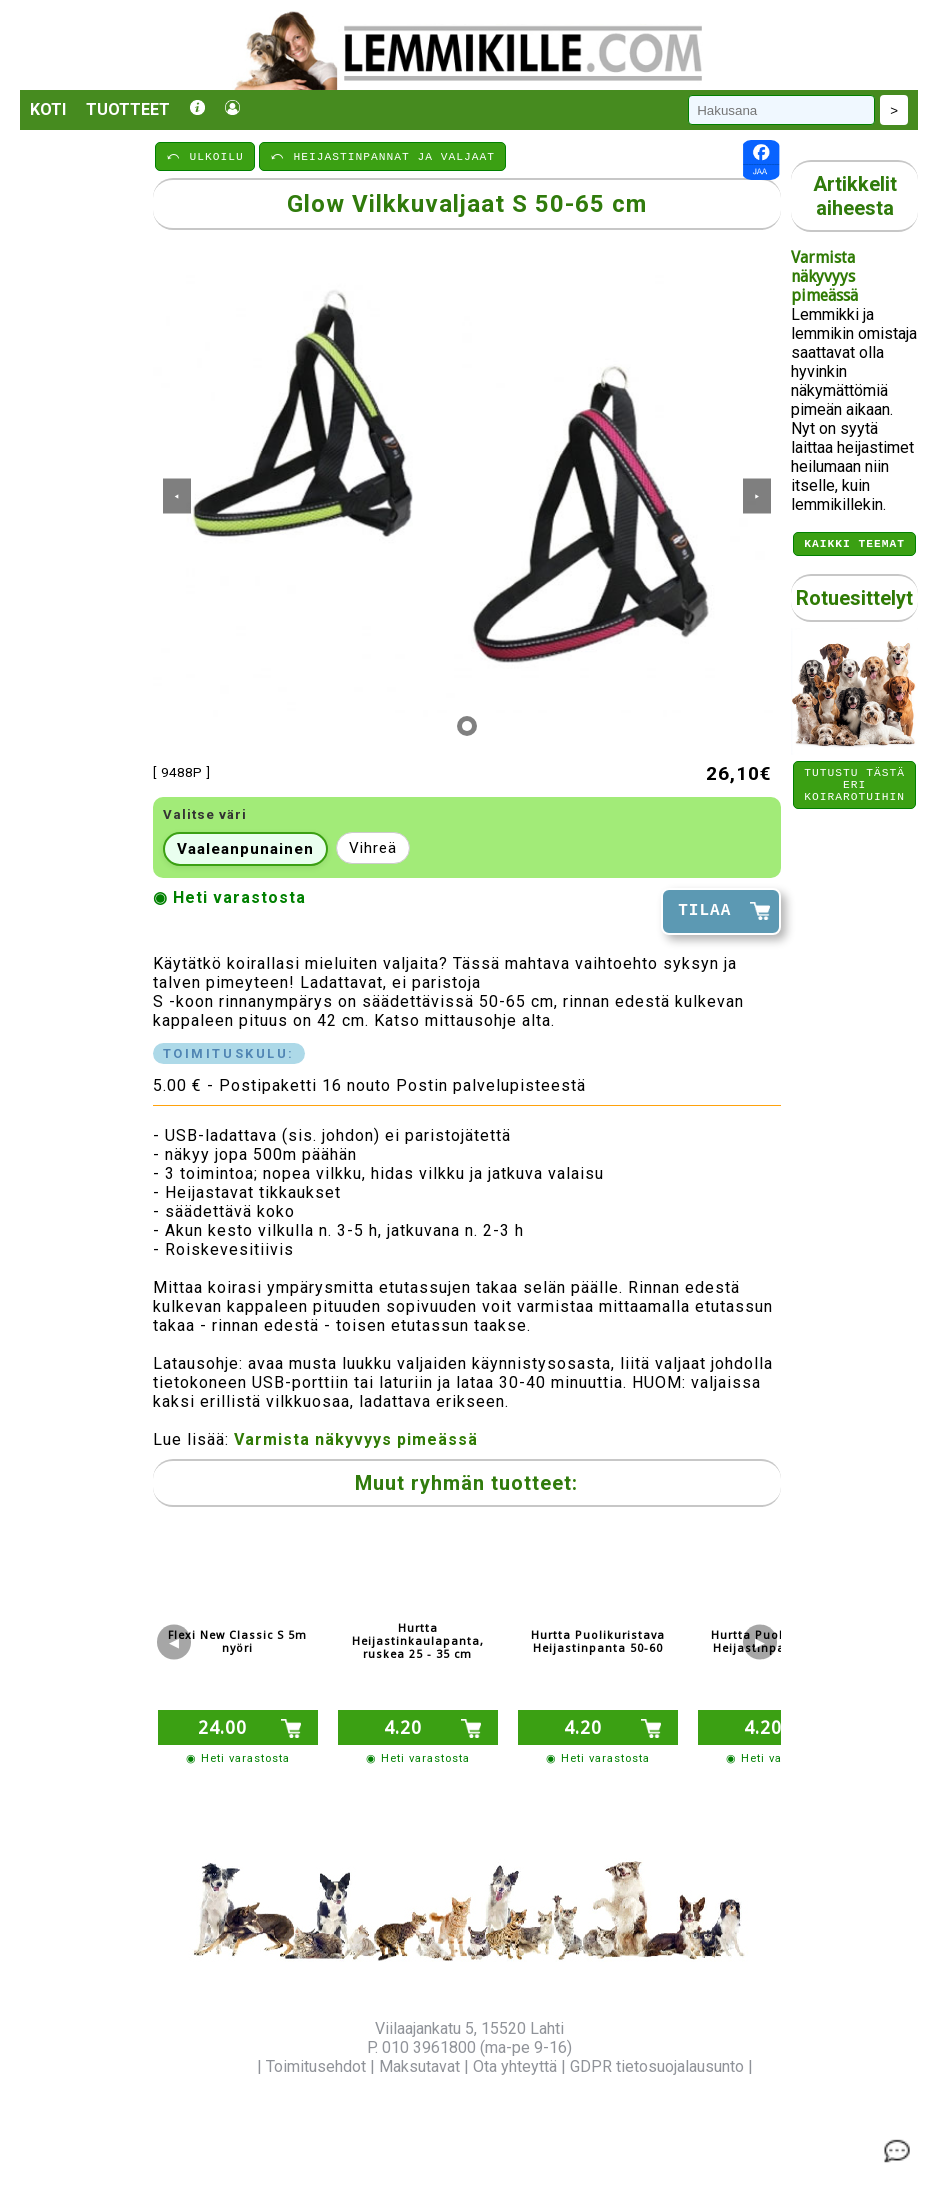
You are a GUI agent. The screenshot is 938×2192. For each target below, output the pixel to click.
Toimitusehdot (316, 2066)
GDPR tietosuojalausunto (657, 2066)
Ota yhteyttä (515, 2066)
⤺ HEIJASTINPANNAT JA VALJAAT (382, 155)
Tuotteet (128, 109)
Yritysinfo (219, 2066)
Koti (48, 109)
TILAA (704, 911)
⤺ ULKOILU (205, 155)
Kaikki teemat (854, 545)
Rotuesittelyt (854, 601)
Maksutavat (419, 2066)
